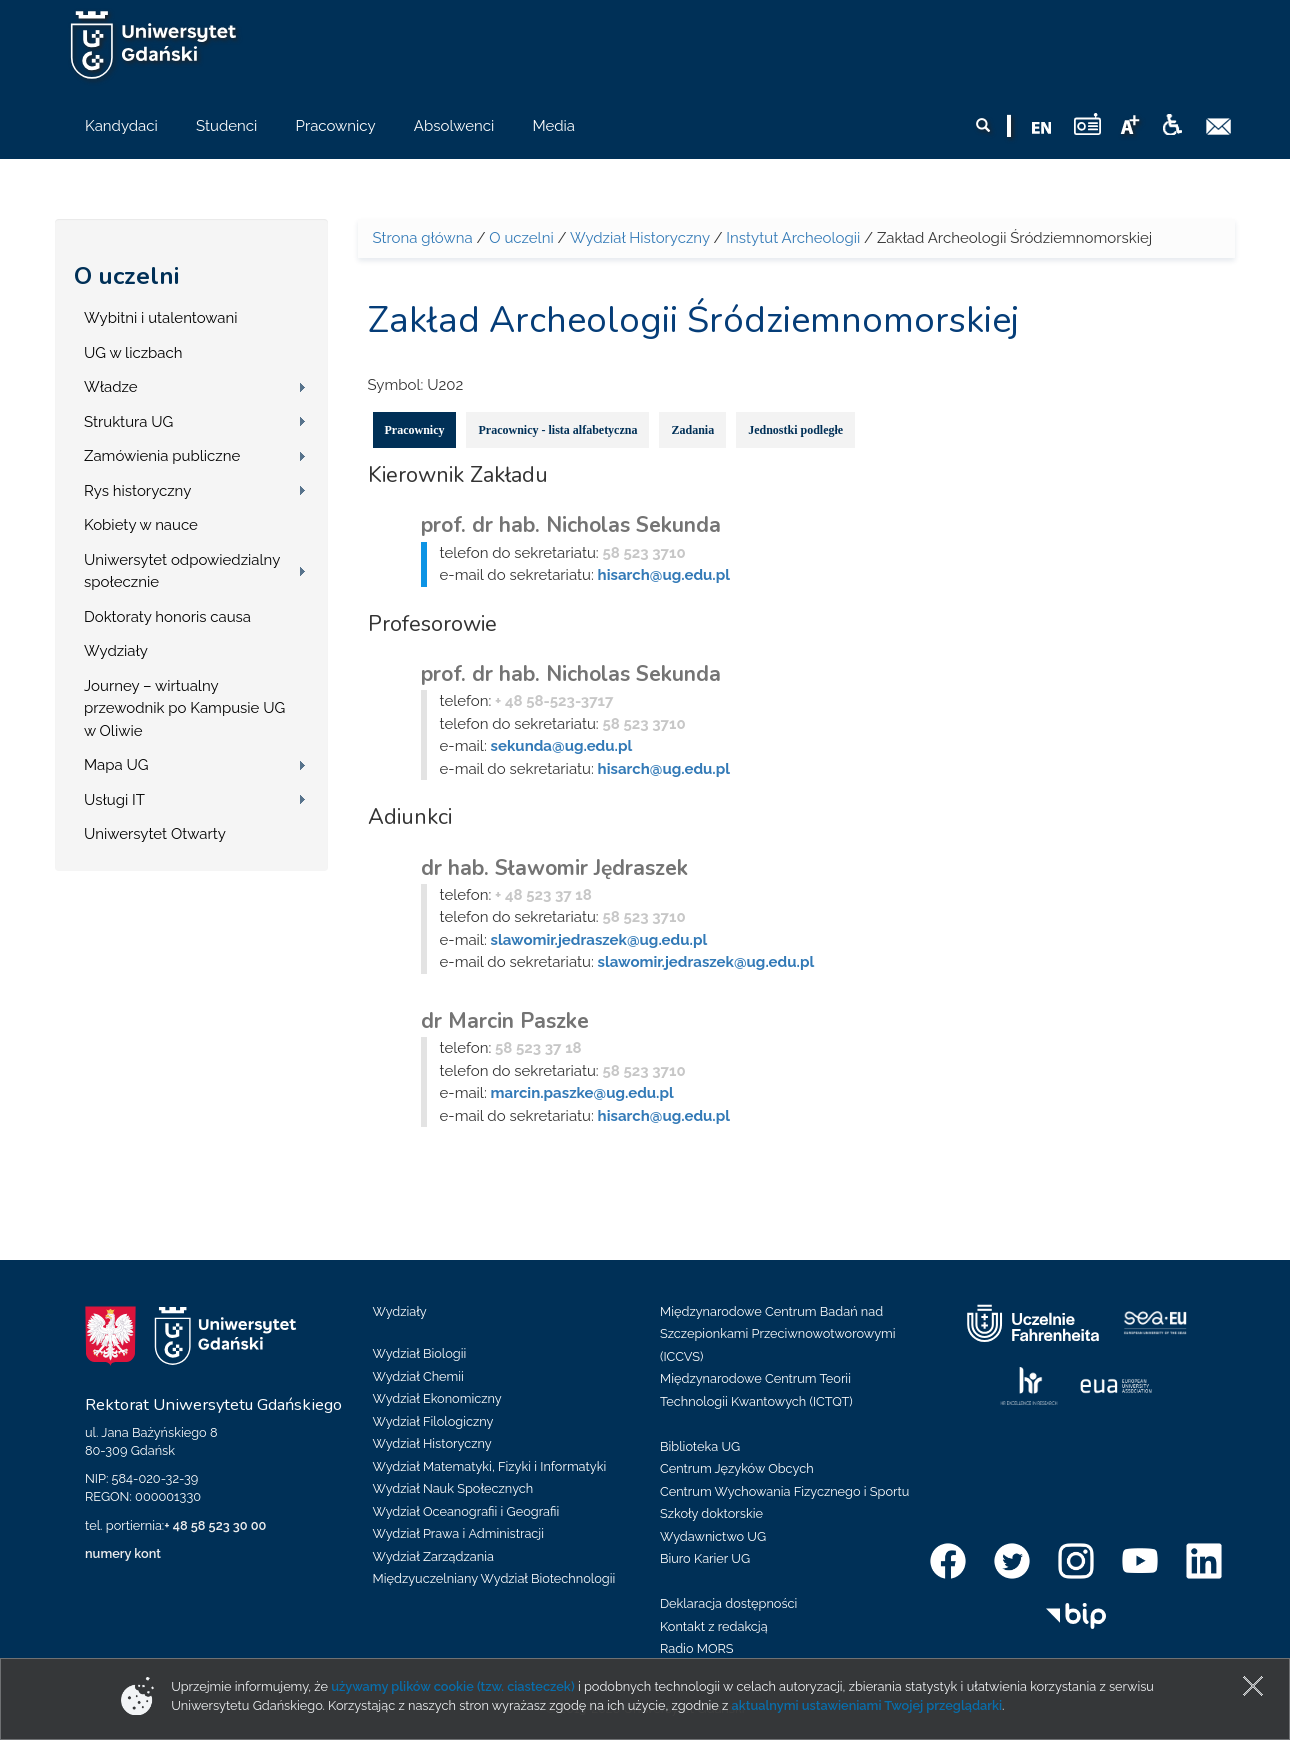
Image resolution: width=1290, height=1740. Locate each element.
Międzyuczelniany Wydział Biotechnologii (494, 1578)
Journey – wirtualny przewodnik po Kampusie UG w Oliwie (184, 708)
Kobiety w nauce (141, 525)
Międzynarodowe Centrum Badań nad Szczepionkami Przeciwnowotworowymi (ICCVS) (778, 1334)
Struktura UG (128, 422)
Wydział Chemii (418, 1376)
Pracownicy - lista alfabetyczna (557, 430)
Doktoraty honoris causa (167, 617)
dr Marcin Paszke (505, 1021)
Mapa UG (116, 765)
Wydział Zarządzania (433, 1556)
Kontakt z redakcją (714, 1626)
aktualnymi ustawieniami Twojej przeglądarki (867, 1705)
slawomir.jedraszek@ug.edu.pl (599, 940)
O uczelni (126, 276)
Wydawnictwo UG (713, 1536)
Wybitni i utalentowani (161, 318)
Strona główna (423, 238)
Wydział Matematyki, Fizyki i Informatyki (490, 1466)
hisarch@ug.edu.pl (664, 575)
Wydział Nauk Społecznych (453, 1488)
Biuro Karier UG (705, 1558)
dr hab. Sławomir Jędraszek (554, 868)
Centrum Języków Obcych (737, 1468)
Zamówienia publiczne (162, 456)
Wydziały (116, 651)
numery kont (123, 1553)
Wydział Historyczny (640, 238)
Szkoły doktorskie (711, 1513)
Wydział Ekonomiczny (437, 1398)
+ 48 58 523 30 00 (215, 1525)
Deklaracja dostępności (728, 1603)
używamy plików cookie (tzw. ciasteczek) (453, 1686)
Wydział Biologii (420, 1353)
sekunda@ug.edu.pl (562, 746)
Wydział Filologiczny (433, 1421)
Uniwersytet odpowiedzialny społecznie (182, 571)
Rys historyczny (137, 491)
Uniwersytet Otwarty (155, 834)
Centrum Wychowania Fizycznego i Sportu (784, 1491)
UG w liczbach (133, 353)
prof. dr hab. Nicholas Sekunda (571, 525)
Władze (111, 387)
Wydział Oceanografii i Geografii (466, 1511)
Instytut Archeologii (793, 238)
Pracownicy (415, 430)
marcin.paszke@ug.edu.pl (582, 1093)
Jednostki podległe (795, 430)
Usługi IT (114, 800)
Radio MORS (697, 1648)
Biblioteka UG (700, 1446)
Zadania (692, 430)
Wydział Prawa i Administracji (459, 1533)
